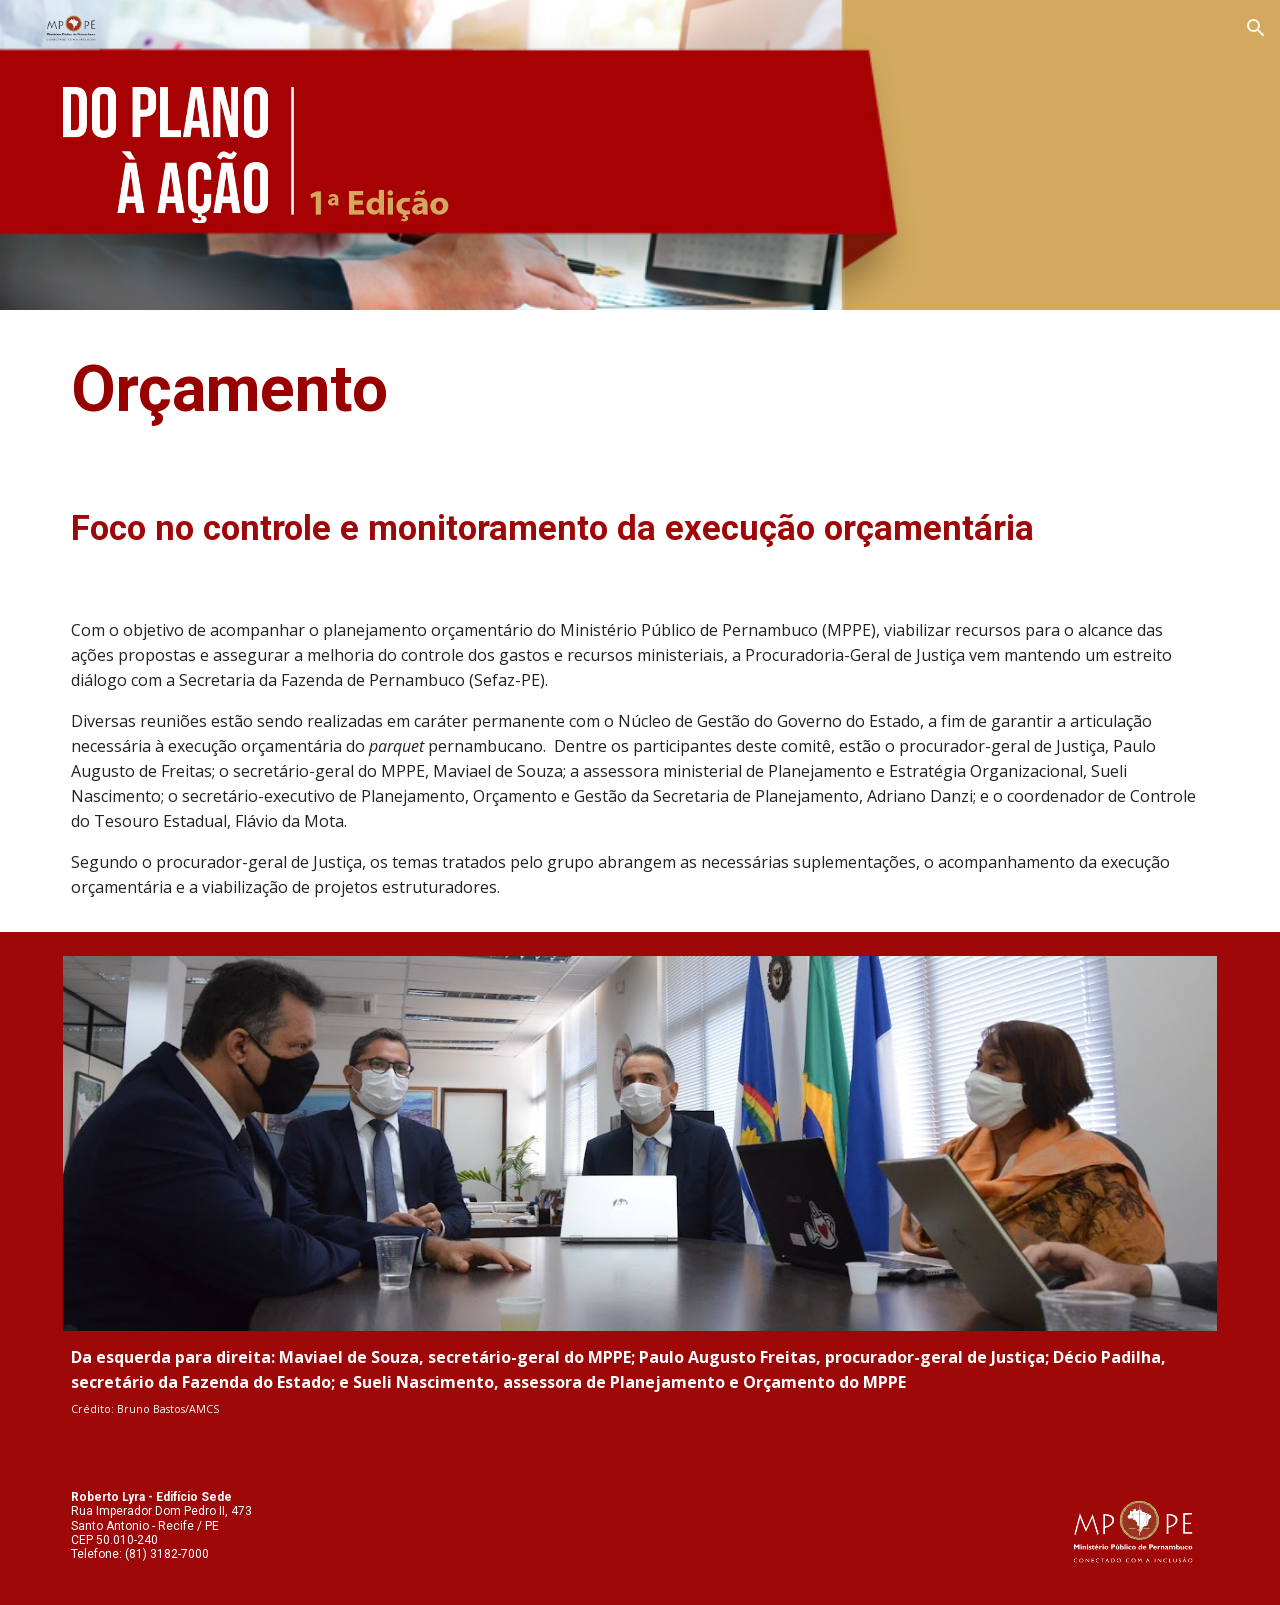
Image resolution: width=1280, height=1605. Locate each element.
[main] (640, 390)
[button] (1256, 28)
